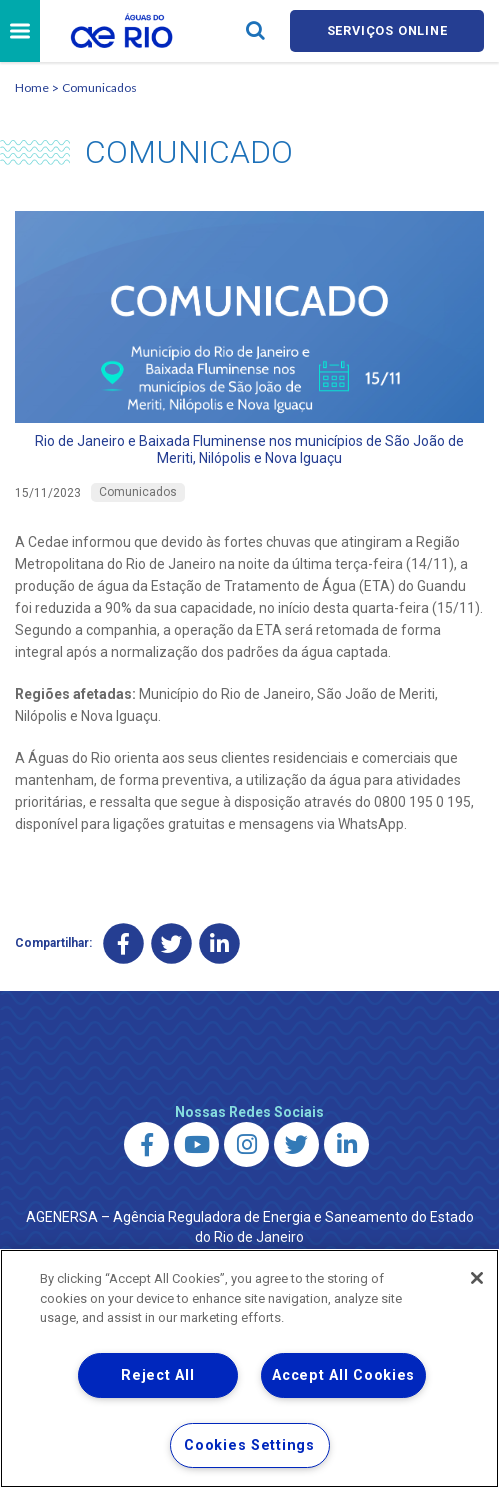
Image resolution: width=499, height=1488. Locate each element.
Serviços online (387, 31)
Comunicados (99, 88)
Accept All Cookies (343, 1375)
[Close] (477, 1278)
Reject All (157, 1375)
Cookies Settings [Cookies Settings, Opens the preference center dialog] (249, 1445)
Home (32, 88)
